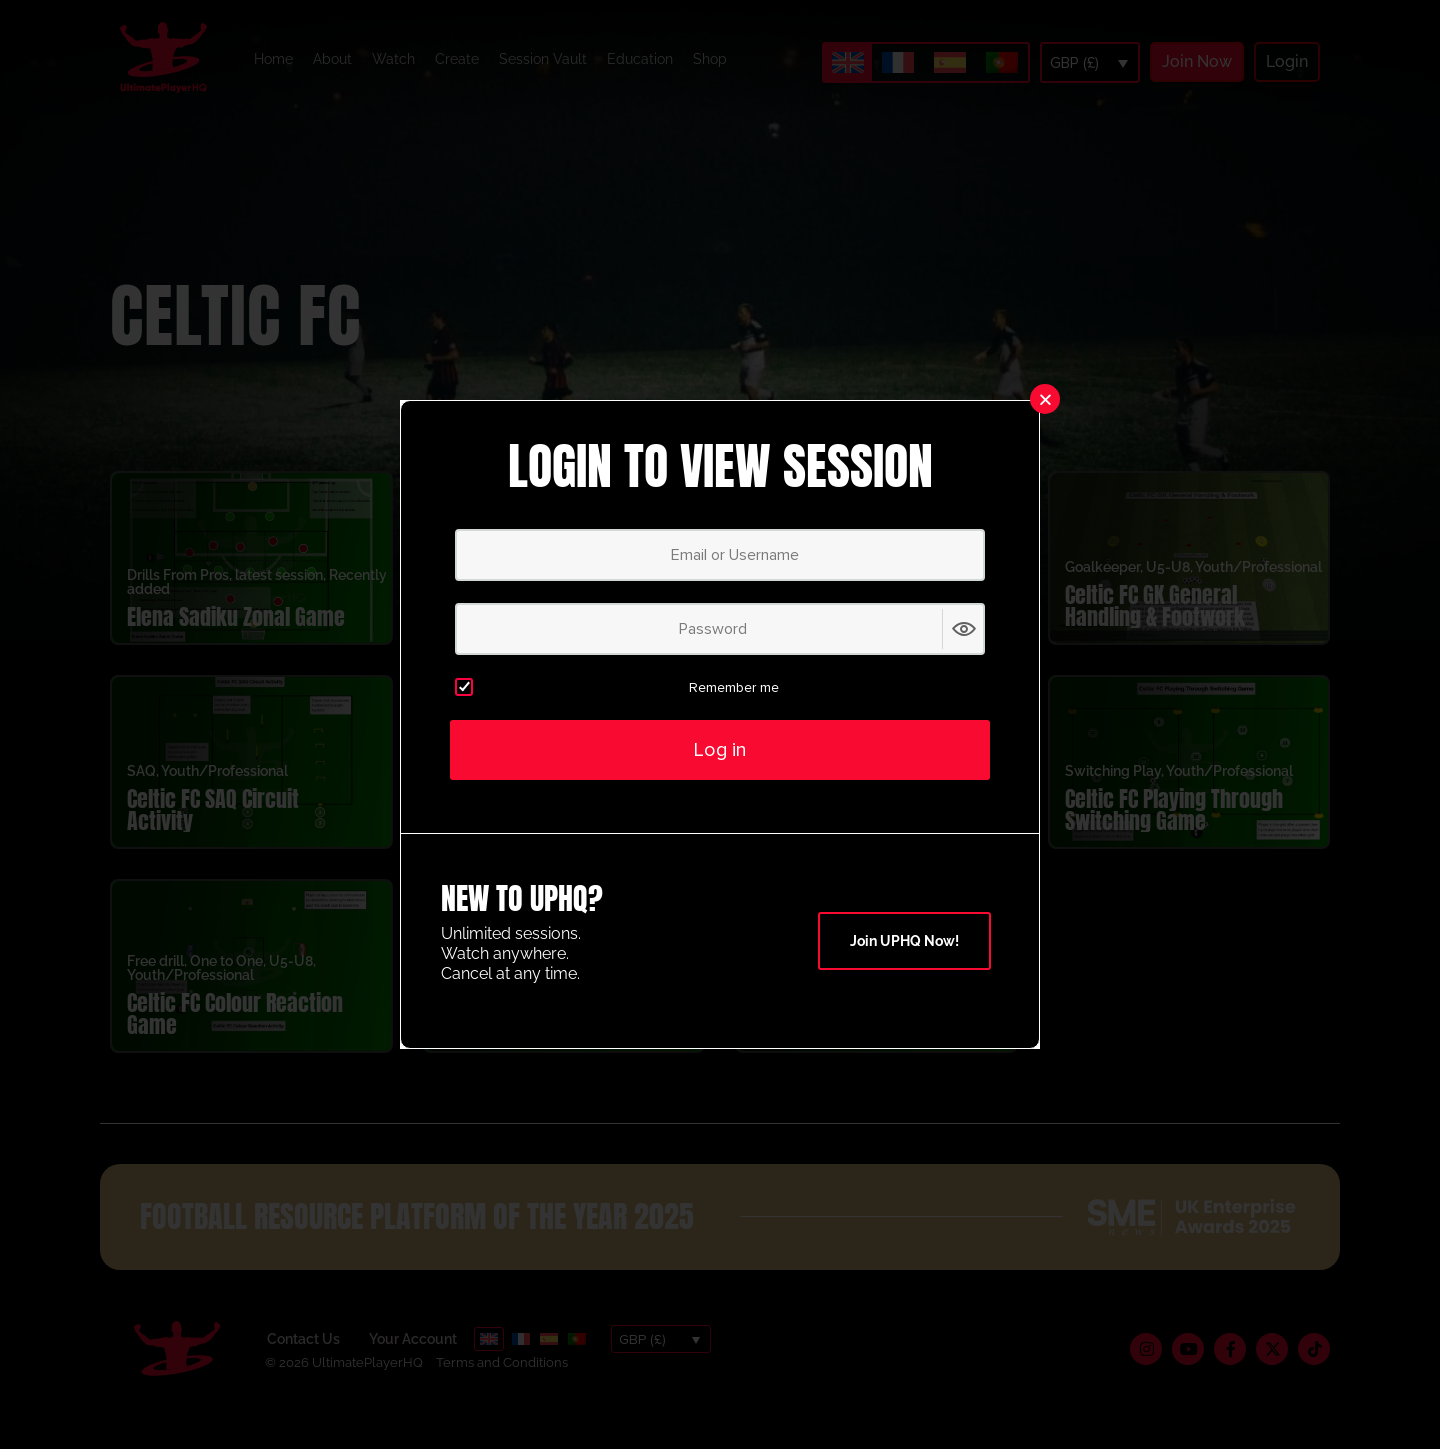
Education (640, 59)
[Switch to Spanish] (950, 62)
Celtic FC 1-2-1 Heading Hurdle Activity (848, 629)
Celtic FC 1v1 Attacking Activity (536, 833)
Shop (710, 59)
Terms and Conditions (502, 1386)
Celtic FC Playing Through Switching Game (1174, 833)
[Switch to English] (848, 62)
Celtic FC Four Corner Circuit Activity (842, 833)
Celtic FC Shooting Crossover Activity (520, 629)
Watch (393, 59)
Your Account (413, 1363)
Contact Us (303, 1363)
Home (273, 59)
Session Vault (543, 59)
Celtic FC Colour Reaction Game (235, 1037)
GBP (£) (1074, 63)
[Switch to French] (898, 62)
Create (457, 59)
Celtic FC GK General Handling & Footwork (1155, 629)
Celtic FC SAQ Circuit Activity (213, 833)
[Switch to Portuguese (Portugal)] (1002, 62)
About (332, 59)
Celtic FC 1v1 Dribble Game (864, 1048)
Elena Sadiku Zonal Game (236, 640)
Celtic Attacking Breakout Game (552, 1037)
